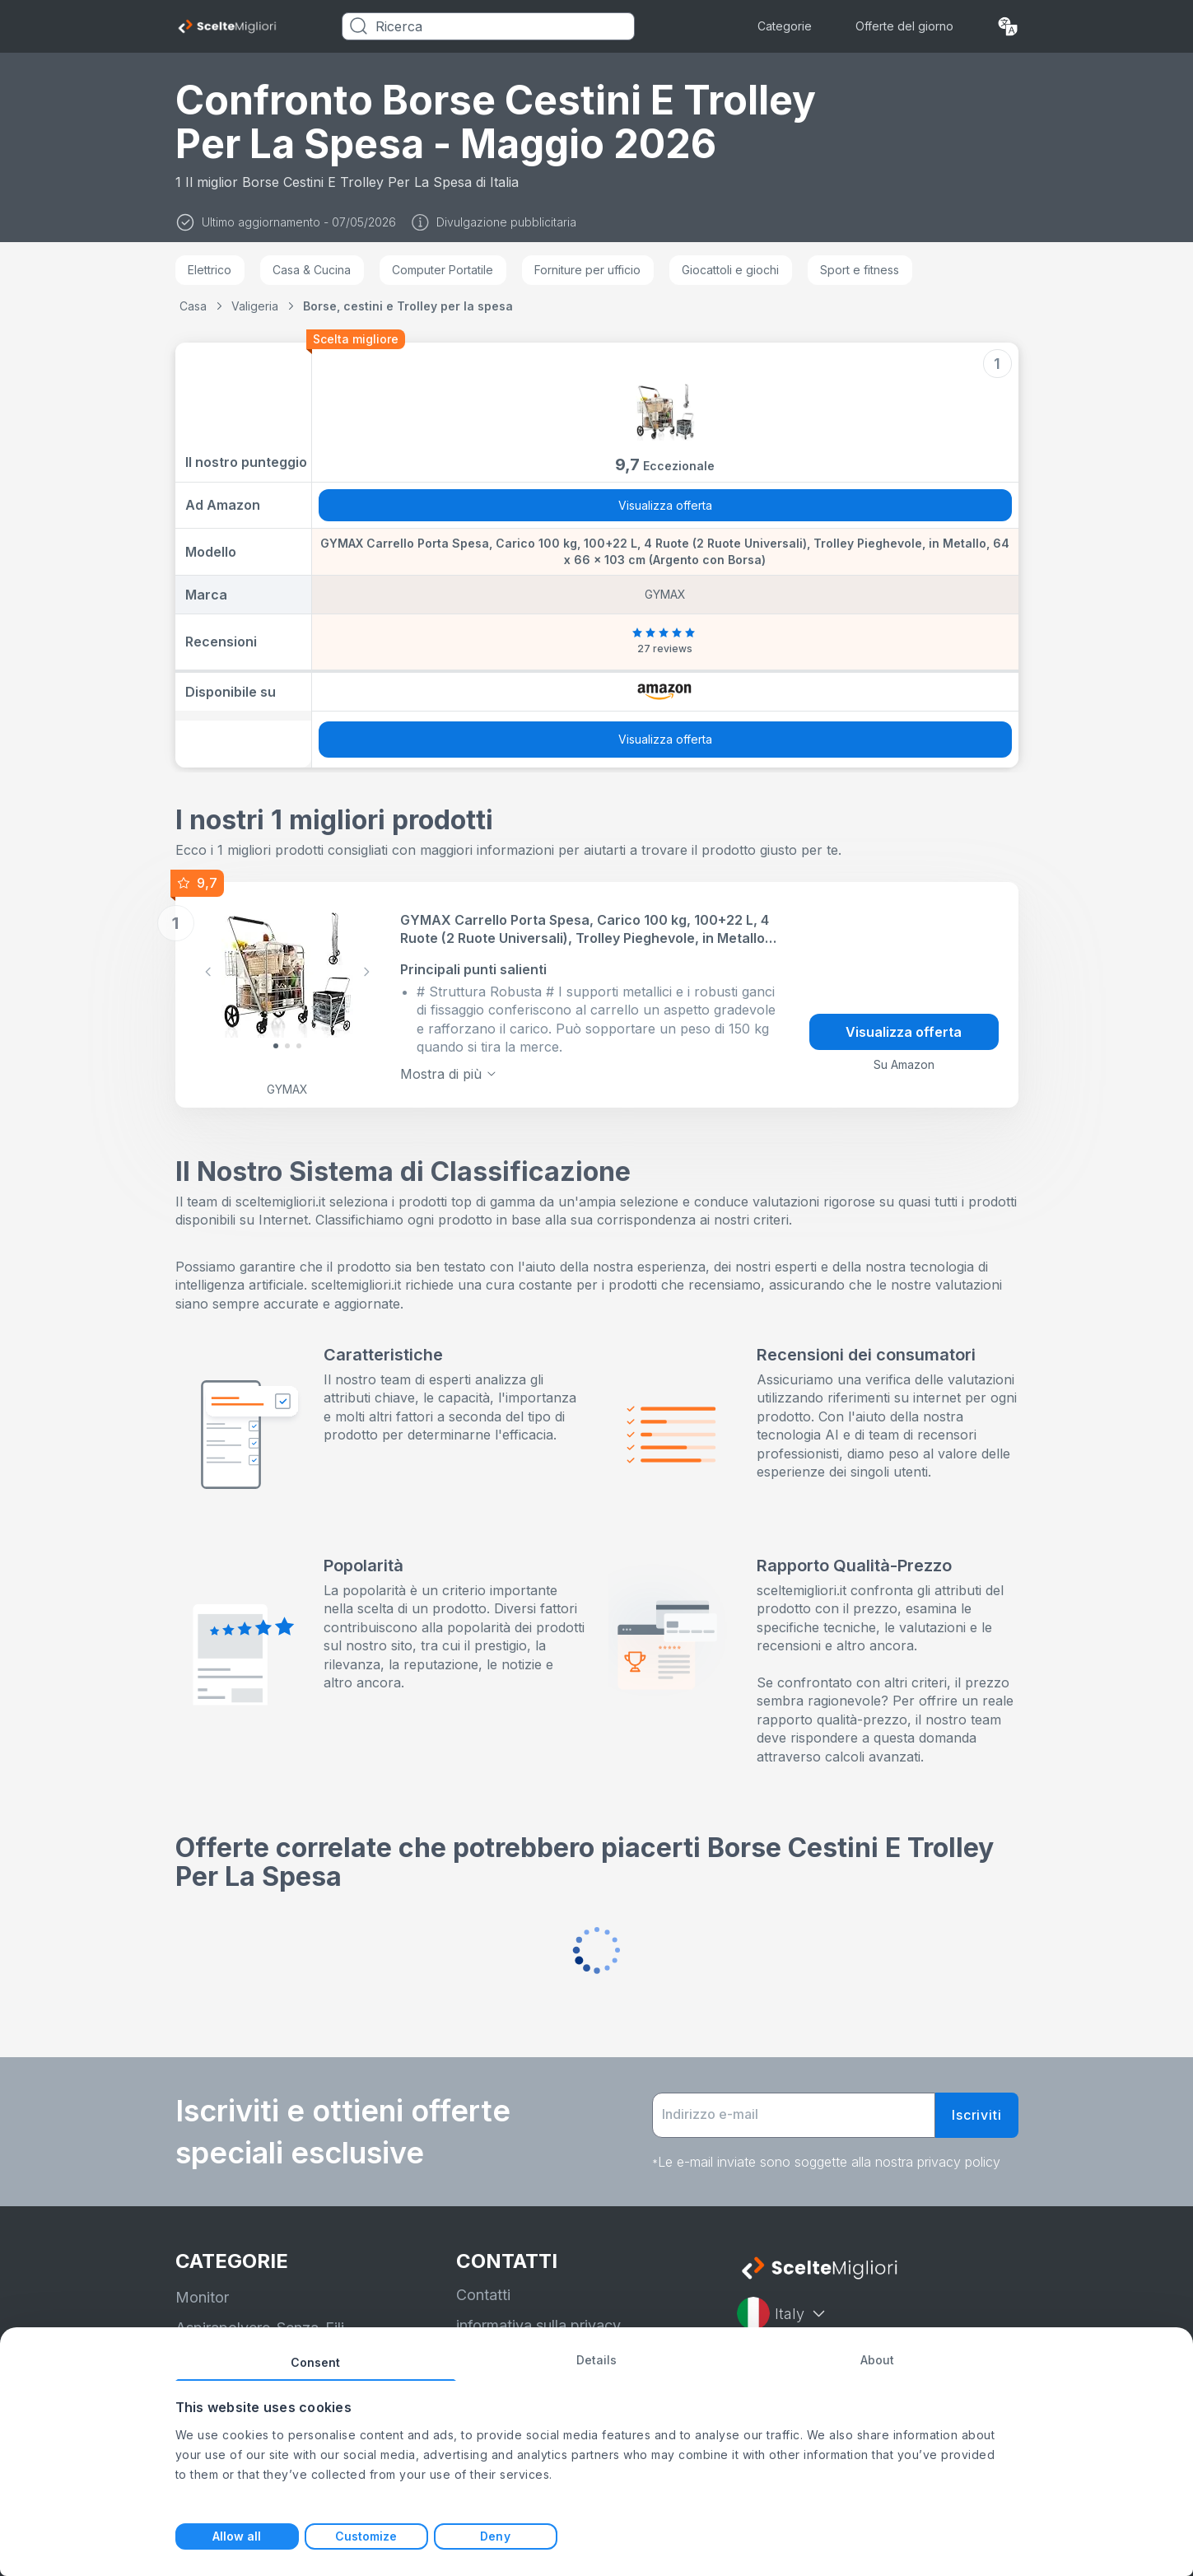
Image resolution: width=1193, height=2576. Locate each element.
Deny (495, 2536)
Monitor (202, 2297)
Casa (193, 306)
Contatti (483, 2294)
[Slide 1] (287, 1045)
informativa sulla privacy (538, 2325)
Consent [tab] (316, 2362)
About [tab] (877, 2360)
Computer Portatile (442, 270)
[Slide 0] (275, 1045)
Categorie (784, 26)
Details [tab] (596, 2360)
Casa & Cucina (312, 270)
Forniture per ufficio (587, 270)
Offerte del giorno (904, 26)
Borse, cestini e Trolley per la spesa (408, 306)
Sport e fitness (859, 270)
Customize (366, 2536)
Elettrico (209, 270)
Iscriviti (976, 2115)
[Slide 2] (298, 1045)
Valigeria (254, 306)
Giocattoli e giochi (730, 270)
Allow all (237, 2536)
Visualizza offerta (665, 505)
